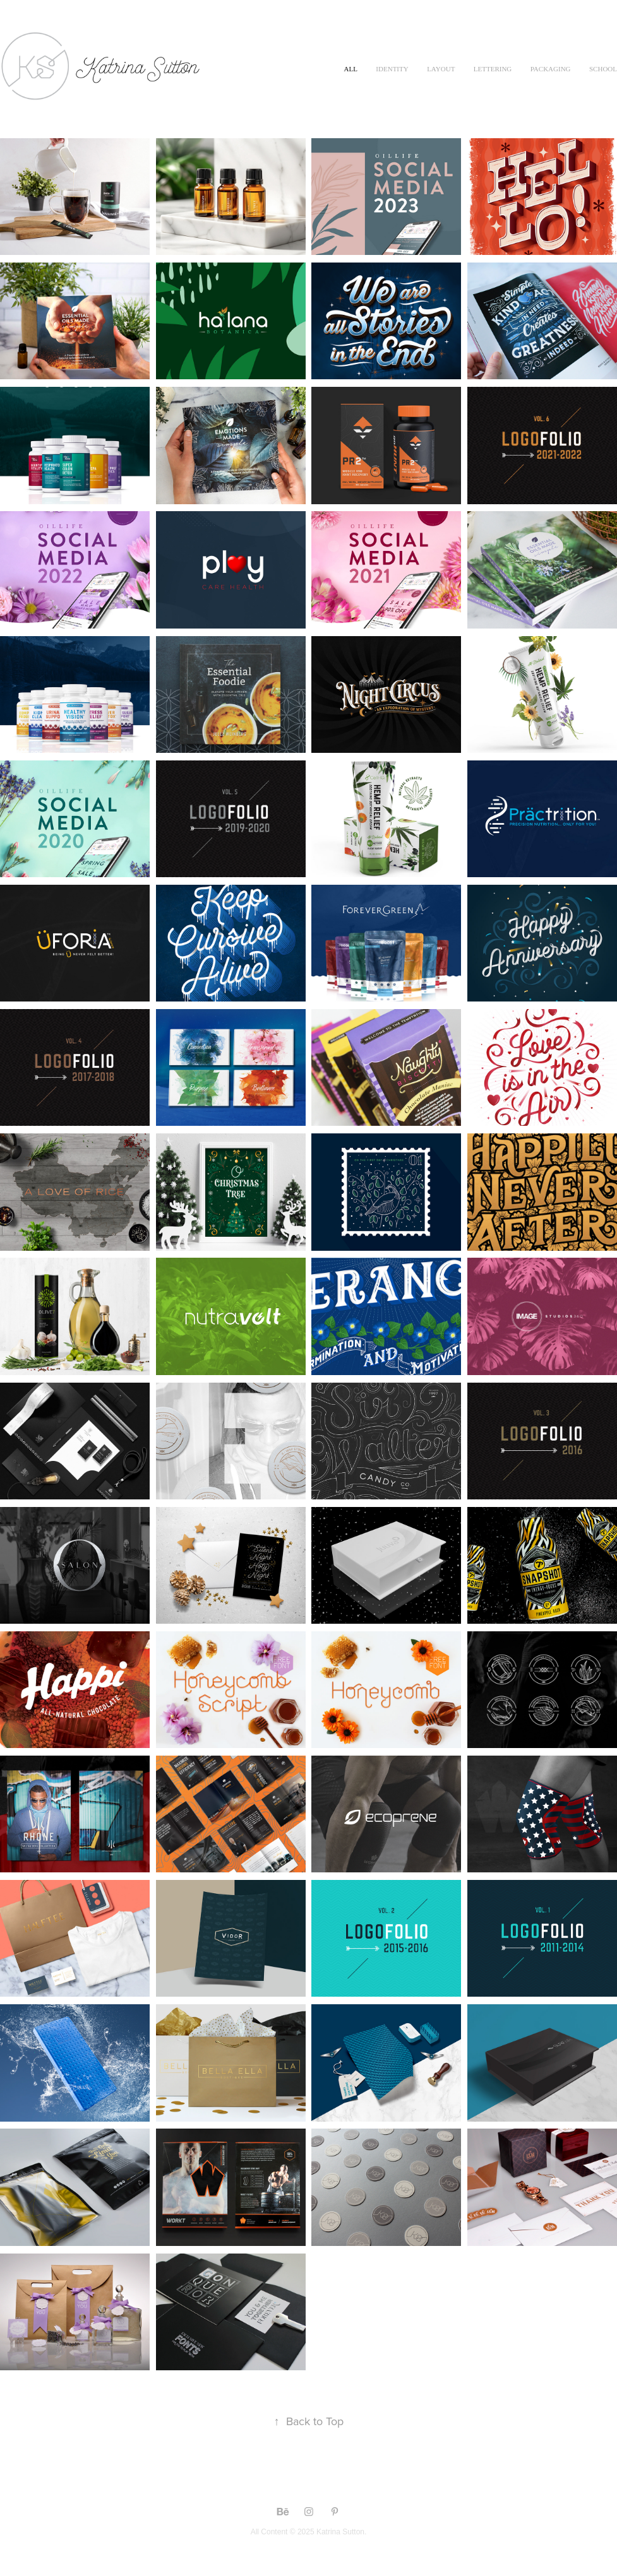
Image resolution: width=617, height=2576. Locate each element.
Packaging (550, 69)
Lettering (493, 69)
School (603, 69)
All (350, 69)
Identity (392, 69)
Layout (441, 69)
